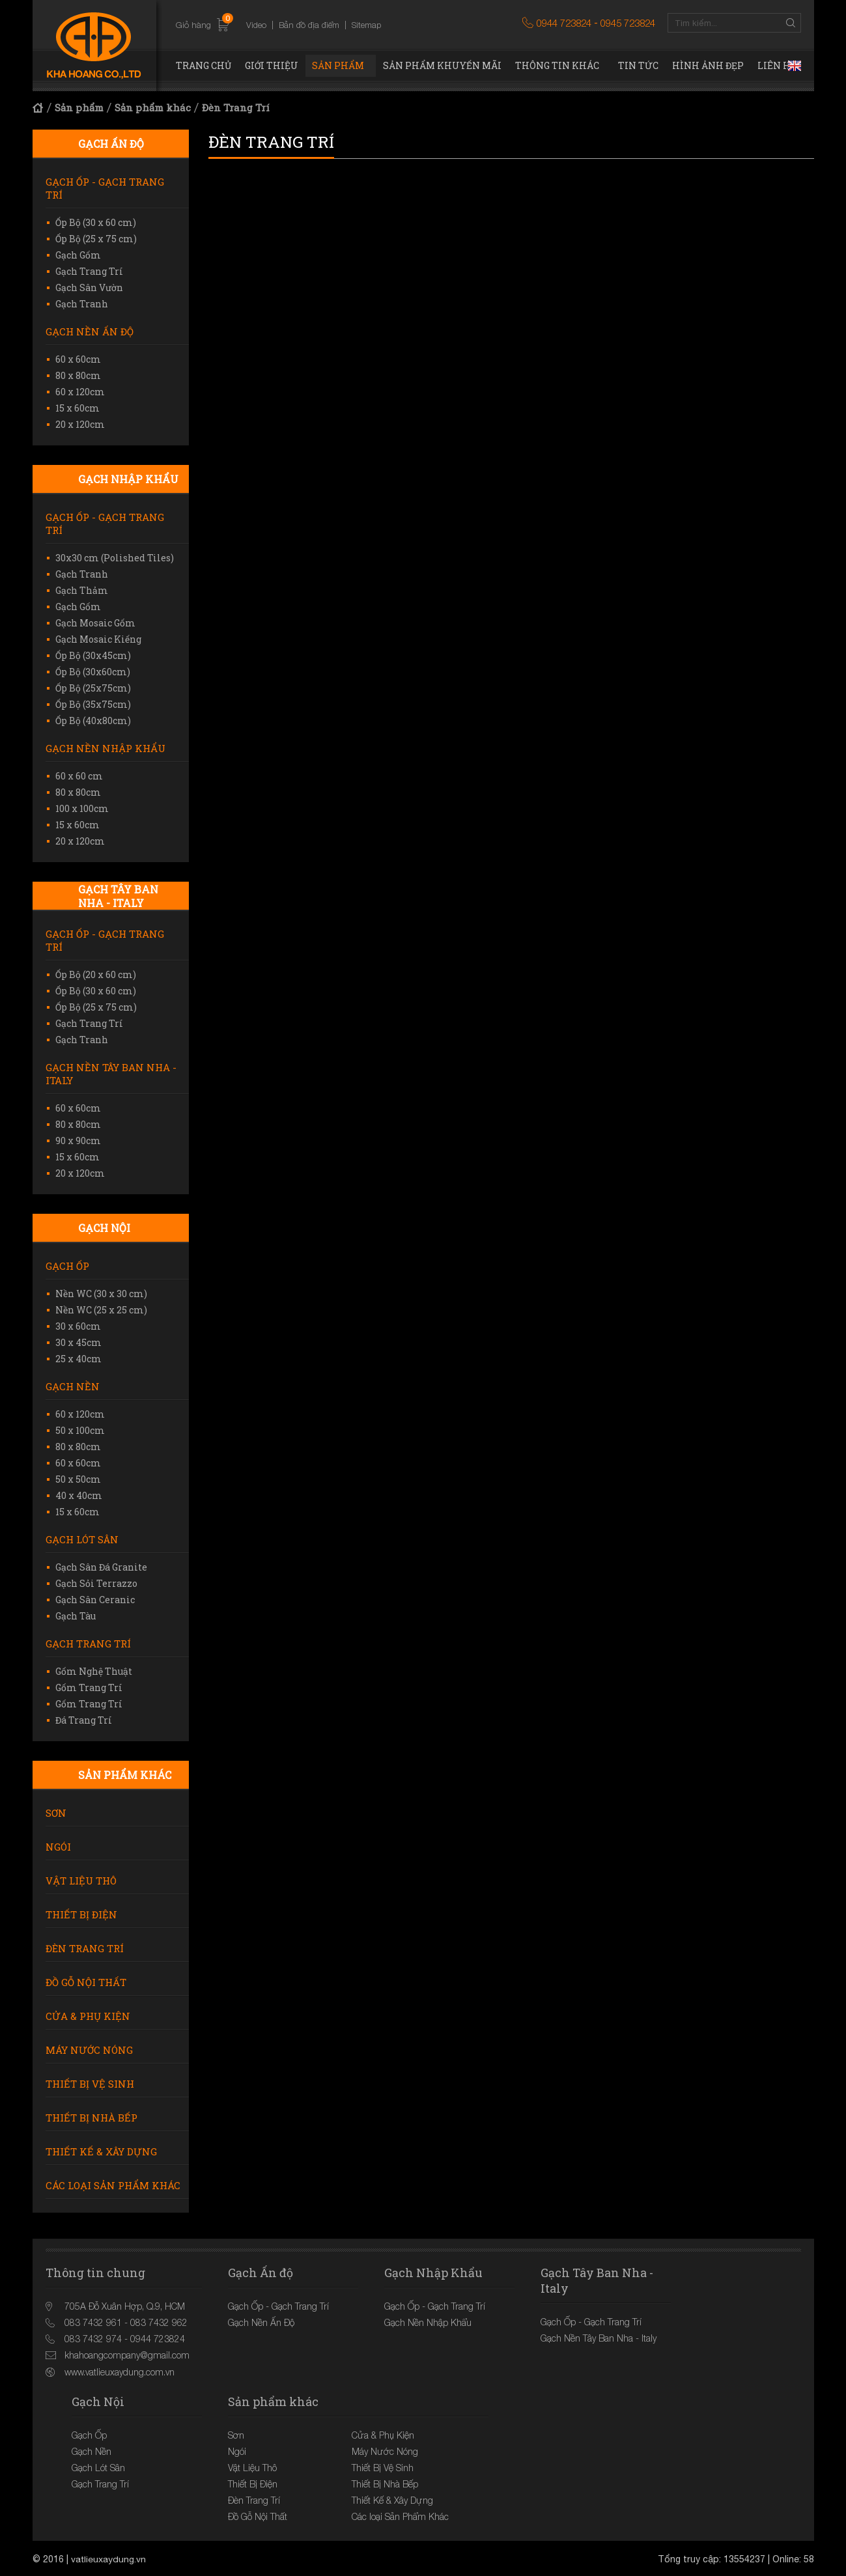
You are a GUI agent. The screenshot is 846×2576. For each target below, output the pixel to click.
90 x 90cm (78, 1140)
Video (256, 25)
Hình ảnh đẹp (708, 65)
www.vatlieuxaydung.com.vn (119, 2371)
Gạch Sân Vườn (89, 287)
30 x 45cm (78, 1342)
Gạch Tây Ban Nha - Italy (118, 896)
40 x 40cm (78, 1495)
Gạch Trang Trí (89, 271)
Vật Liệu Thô (81, 1880)
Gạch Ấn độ (111, 143)
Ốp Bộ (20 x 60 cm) (95, 974)
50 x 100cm (80, 1430)
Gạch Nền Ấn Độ (90, 331)
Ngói (58, 1846)
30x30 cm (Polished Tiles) (114, 558)
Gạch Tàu (75, 1616)
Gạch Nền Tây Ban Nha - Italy (111, 1074)
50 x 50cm (78, 1479)
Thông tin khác (557, 65)
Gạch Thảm (81, 590)
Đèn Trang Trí (236, 107)
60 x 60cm (78, 359)
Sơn (56, 1812)
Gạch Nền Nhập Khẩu (105, 748)
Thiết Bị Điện (81, 1914)
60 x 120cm (80, 391)
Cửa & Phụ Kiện (88, 2016)
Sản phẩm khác (153, 107)
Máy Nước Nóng (89, 2049)
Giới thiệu (271, 65)
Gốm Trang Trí (88, 1687)
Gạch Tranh (81, 304)
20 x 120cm (80, 424)
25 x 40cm (78, 1358)
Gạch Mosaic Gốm (95, 623)
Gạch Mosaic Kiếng (98, 639)
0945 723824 (627, 23)
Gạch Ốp (67, 1265)
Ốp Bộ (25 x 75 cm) (96, 238)
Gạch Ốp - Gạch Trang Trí (105, 188)
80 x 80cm (78, 375)
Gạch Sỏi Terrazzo (96, 1583)
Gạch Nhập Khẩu (128, 479)
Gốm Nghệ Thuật (93, 1671)
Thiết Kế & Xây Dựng (101, 2151)
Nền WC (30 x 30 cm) (101, 1293)
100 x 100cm (82, 808)
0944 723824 (564, 23)
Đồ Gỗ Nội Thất (86, 1982)
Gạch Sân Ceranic (95, 1599)
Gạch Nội (104, 1228)
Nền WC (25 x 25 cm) (101, 1310)
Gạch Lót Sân (82, 1539)
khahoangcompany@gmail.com (127, 2354)
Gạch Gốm (78, 255)
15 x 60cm (77, 408)
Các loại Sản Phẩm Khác (113, 2185)
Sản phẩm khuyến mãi (442, 65)
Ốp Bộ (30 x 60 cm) (95, 222)
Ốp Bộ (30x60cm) (92, 671)
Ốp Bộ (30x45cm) (93, 655)
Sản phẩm (338, 65)
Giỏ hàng (203, 25)
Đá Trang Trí (83, 1720)
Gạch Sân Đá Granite (101, 1567)
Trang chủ (203, 65)
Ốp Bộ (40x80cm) (93, 720)
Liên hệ (777, 65)
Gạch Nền (73, 1386)
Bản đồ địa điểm (309, 25)
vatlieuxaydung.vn (109, 2558)
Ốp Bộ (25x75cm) (93, 688)
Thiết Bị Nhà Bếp (91, 2117)
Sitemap (366, 25)
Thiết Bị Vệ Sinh (90, 2083)
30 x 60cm (78, 1326)
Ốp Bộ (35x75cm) (93, 704)
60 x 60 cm (79, 776)
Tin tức (638, 65)
